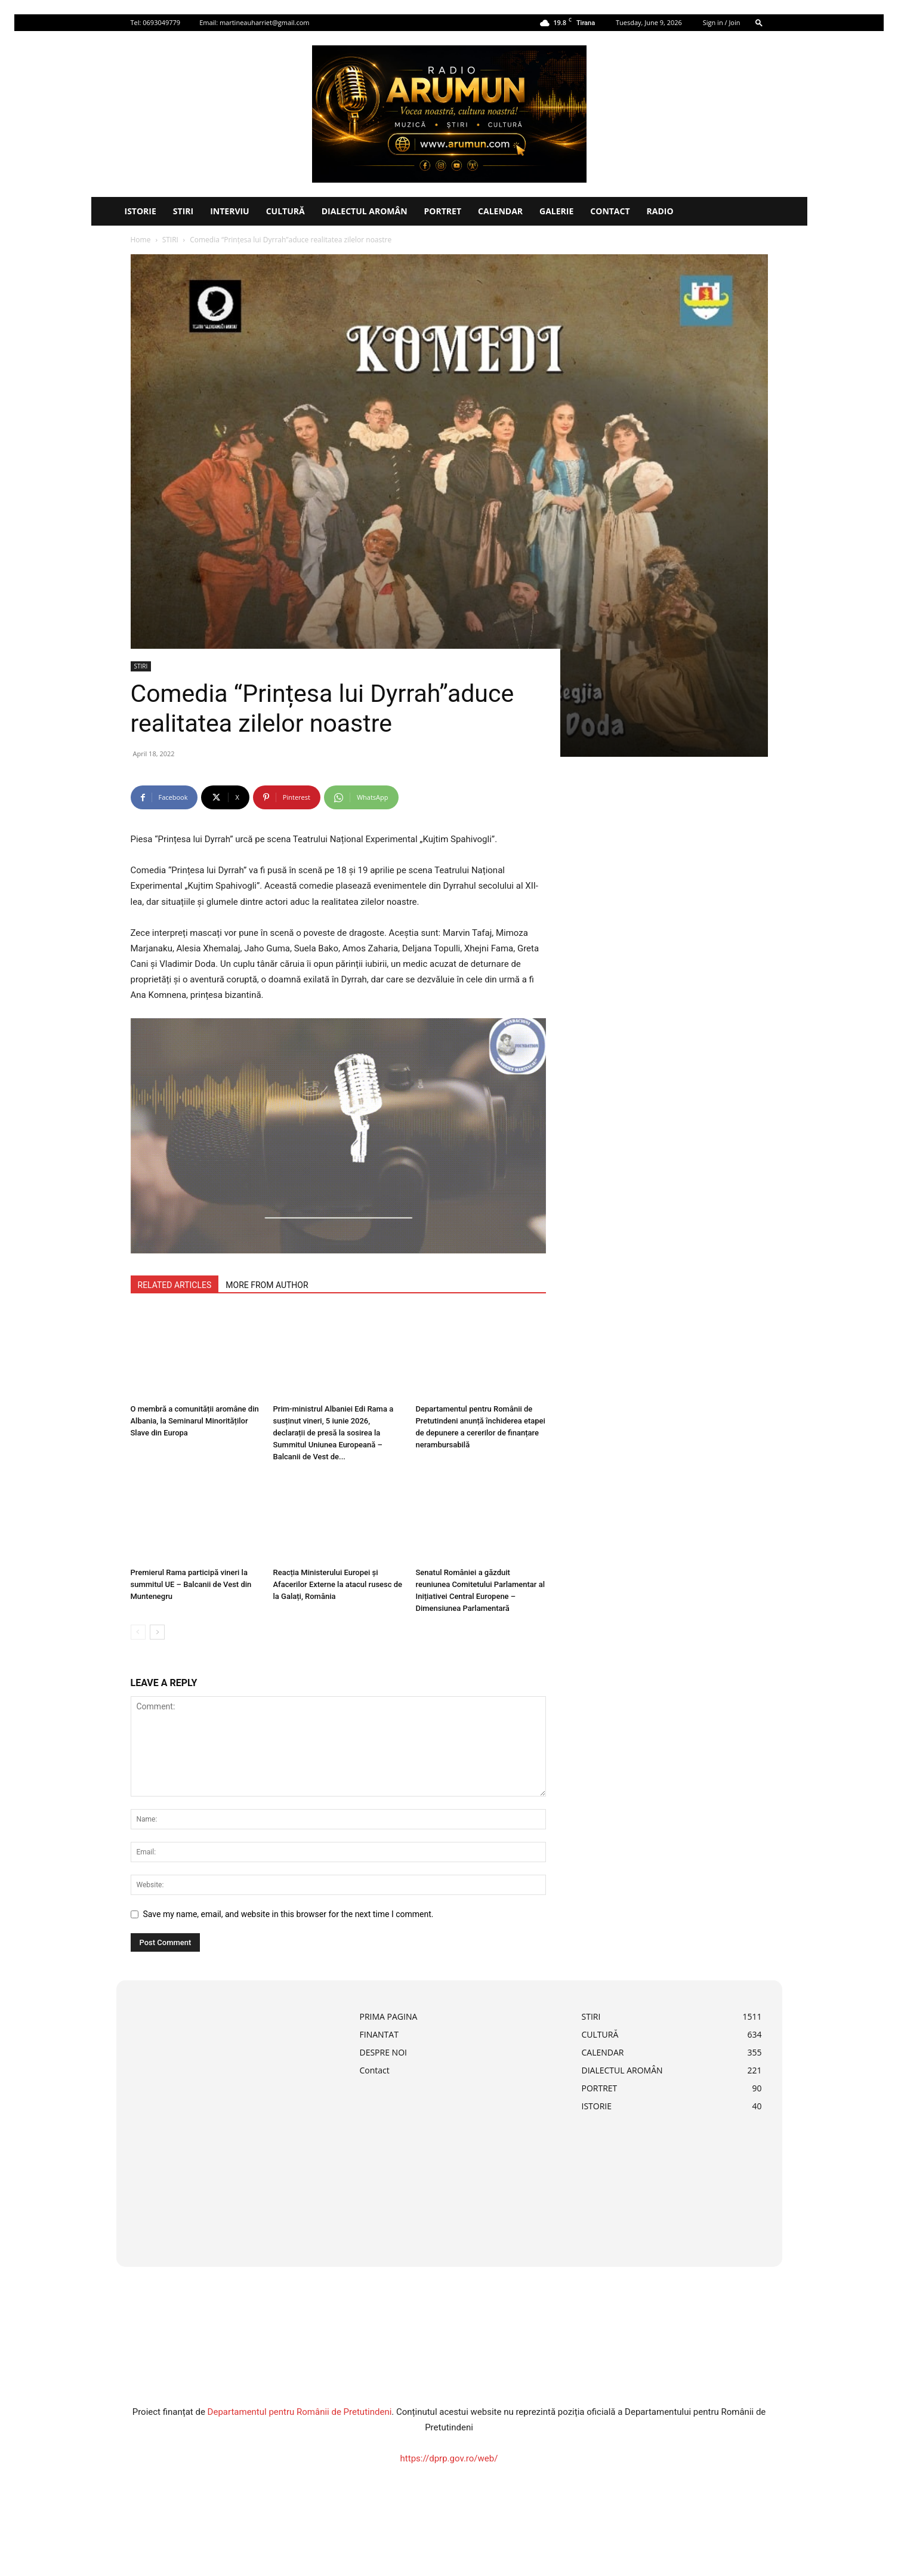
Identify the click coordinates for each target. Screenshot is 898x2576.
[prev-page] (138, 1632)
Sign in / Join (721, 22)
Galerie (556, 211)
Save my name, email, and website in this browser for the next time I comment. (288, 1914)
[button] (759, 22)
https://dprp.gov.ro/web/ (449, 2458)
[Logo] (103, 211)
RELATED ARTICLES (175, 1285)
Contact (609, 211)
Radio (660, 211)
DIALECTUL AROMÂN (365, 211)
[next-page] (157, 1632)
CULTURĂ (285, 211)
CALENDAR (500, 211)
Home (141, 240)
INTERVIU (229, 211)
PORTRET (442, 211)
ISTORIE (140, 211)
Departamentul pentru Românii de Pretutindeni (300, 2411)
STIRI (183, 211)
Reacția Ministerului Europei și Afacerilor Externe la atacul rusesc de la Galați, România (338, 1584)
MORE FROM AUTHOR (267, 1285)
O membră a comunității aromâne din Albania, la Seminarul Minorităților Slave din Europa (195, 1420)
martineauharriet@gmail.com (265, 22)
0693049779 (161, 22)
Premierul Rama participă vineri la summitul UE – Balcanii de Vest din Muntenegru (191, 1584)
